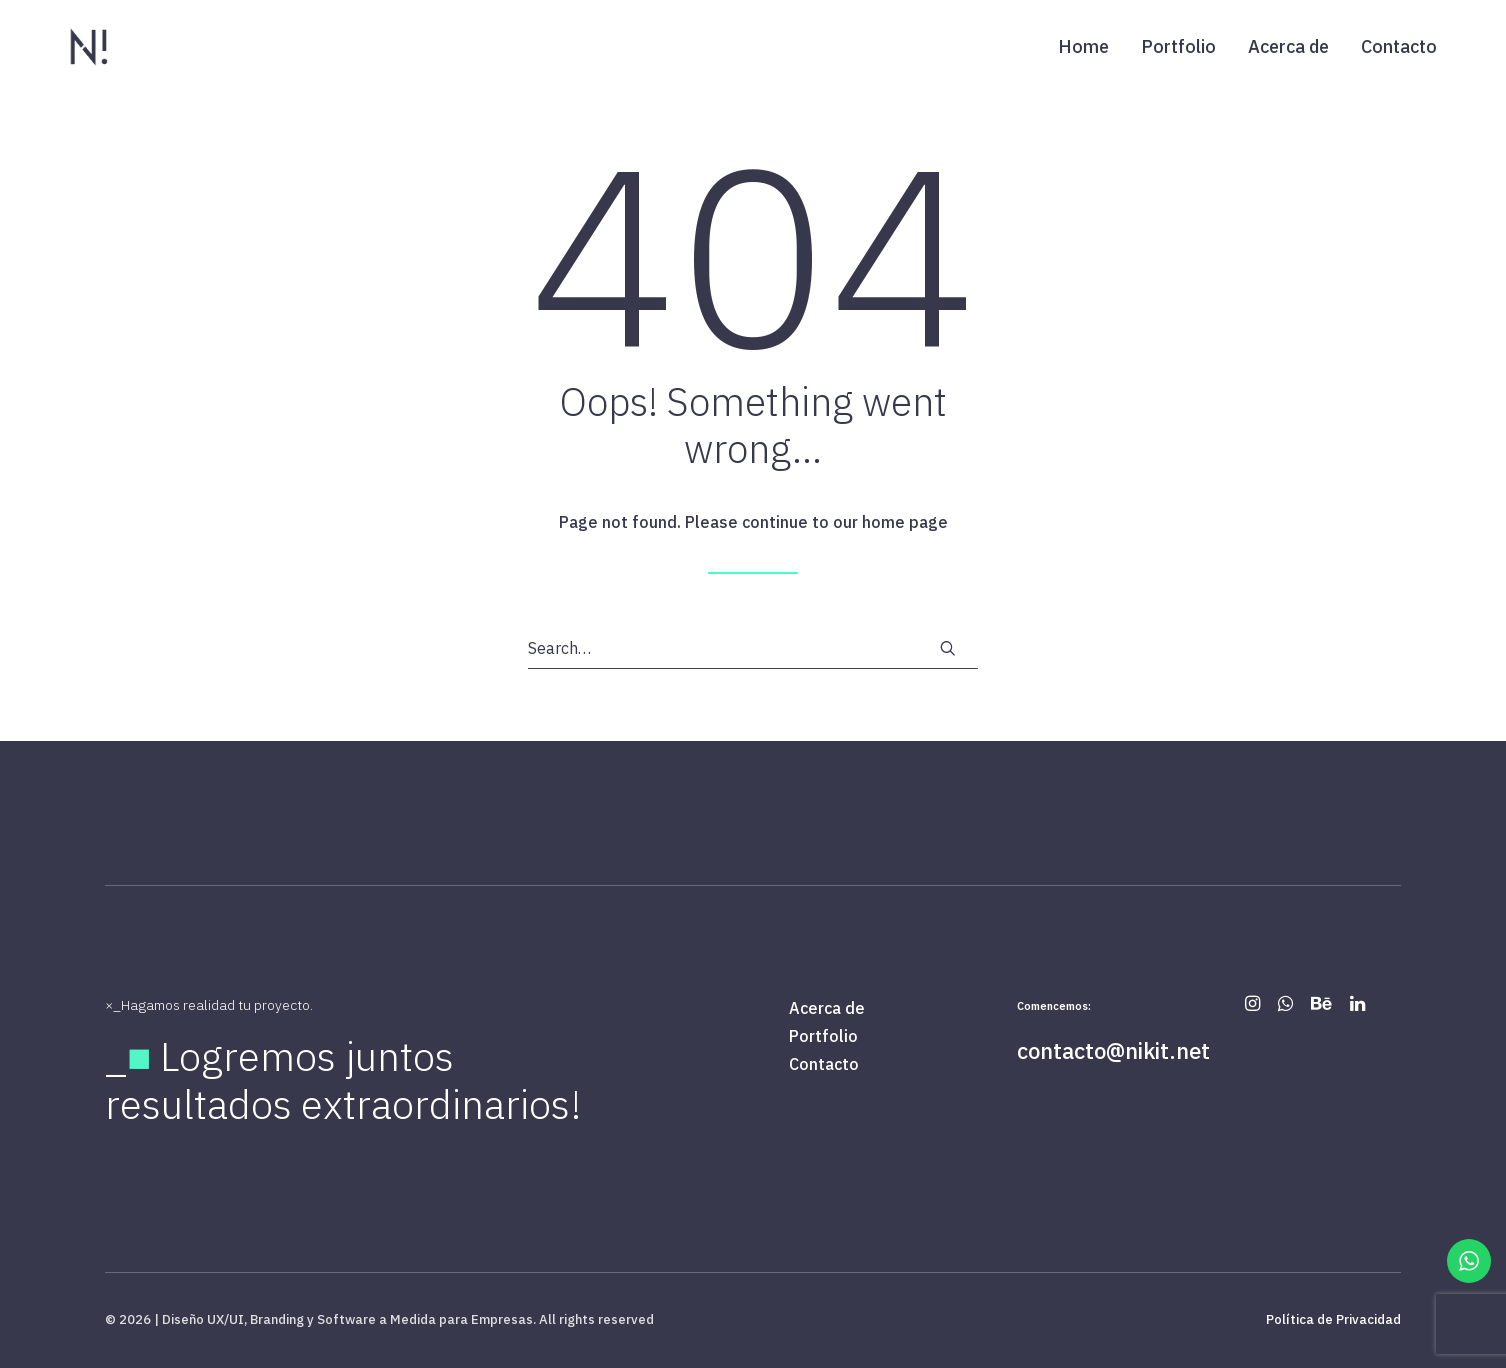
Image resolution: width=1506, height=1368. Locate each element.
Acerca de (1288, 46)
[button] (948, 648)
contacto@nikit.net (1113, 1050)
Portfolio (1178, 46)
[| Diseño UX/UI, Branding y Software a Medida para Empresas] (89, 47)
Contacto (1399, 46)
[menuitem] (1090, 47)
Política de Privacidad (1333, 1319)
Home (1083, 46)
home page (905, 522)
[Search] (753, 648)
